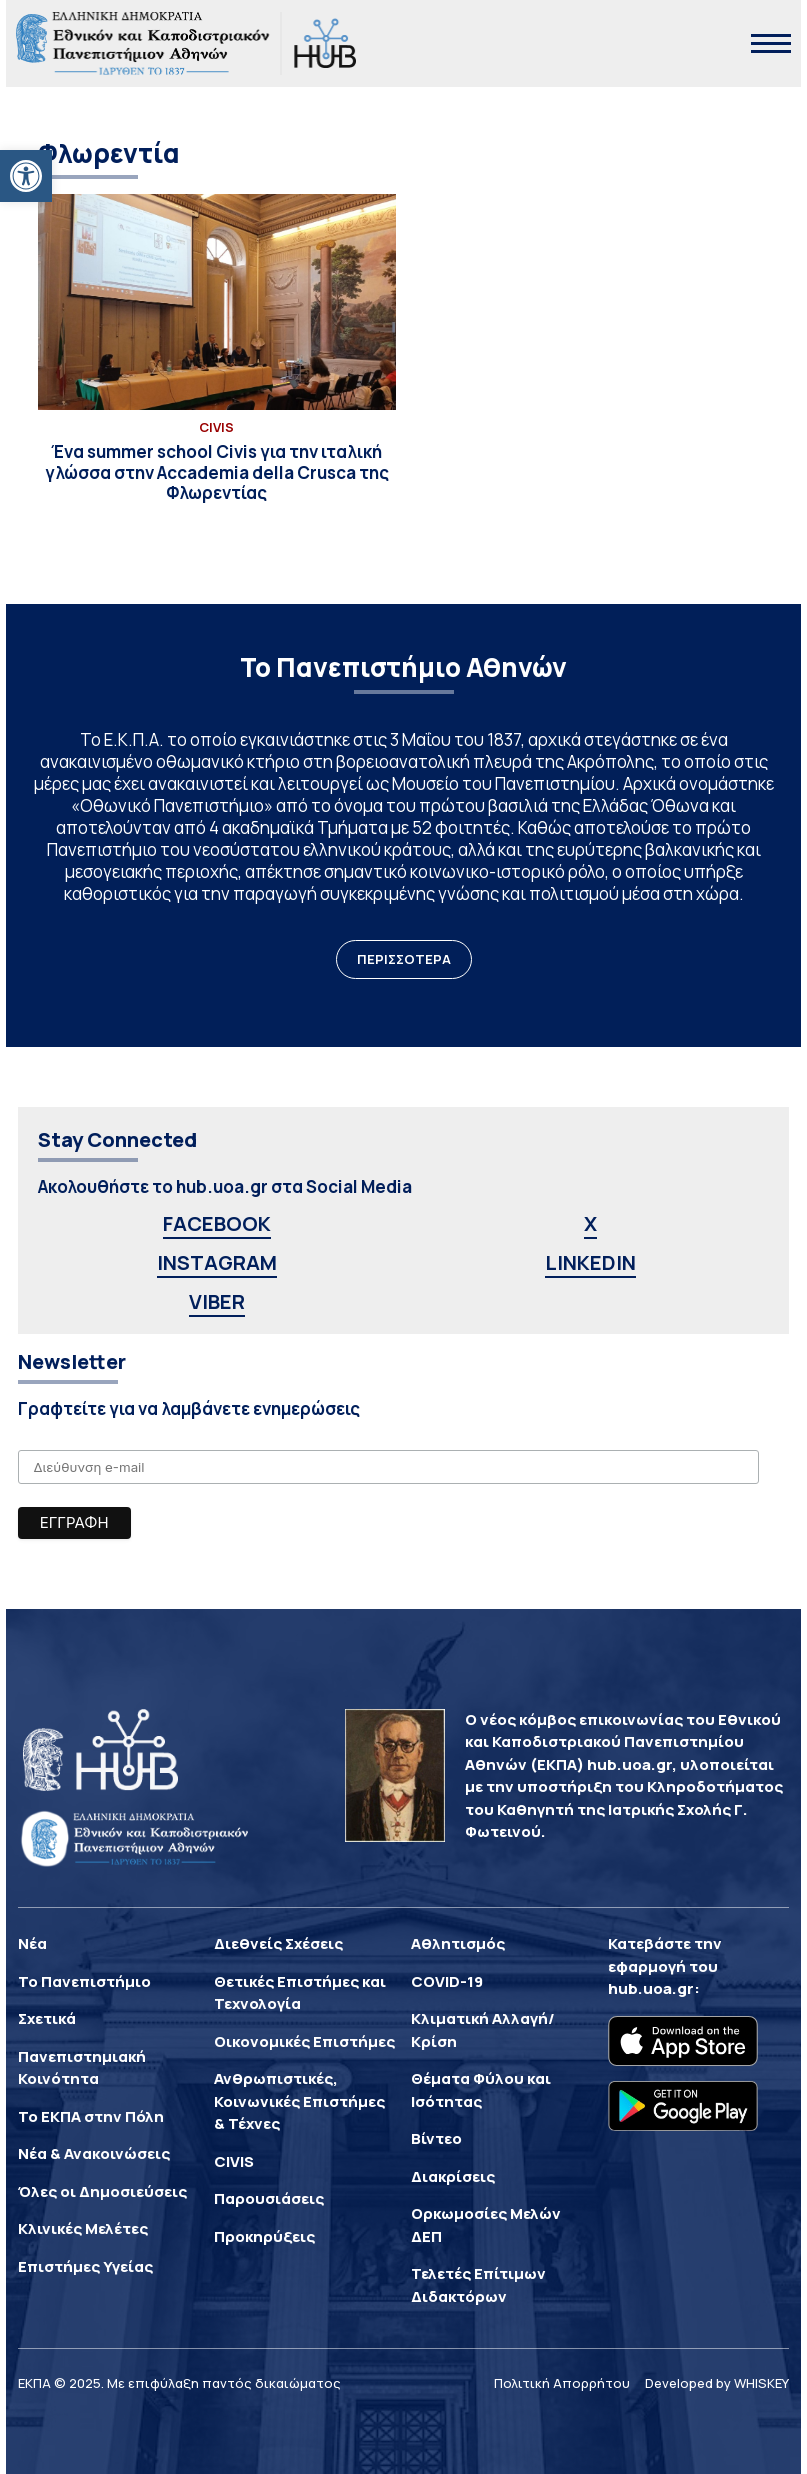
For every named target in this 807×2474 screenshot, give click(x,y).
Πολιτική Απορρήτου (562, 2383)
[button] (26, 176)
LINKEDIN (590, 1262)
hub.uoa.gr (651, 1988)
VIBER (217, 1301)
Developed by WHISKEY (717, 2383)
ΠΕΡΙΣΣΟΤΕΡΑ (404, 959)
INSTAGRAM (217, 1262)
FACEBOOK (217, 1223)
